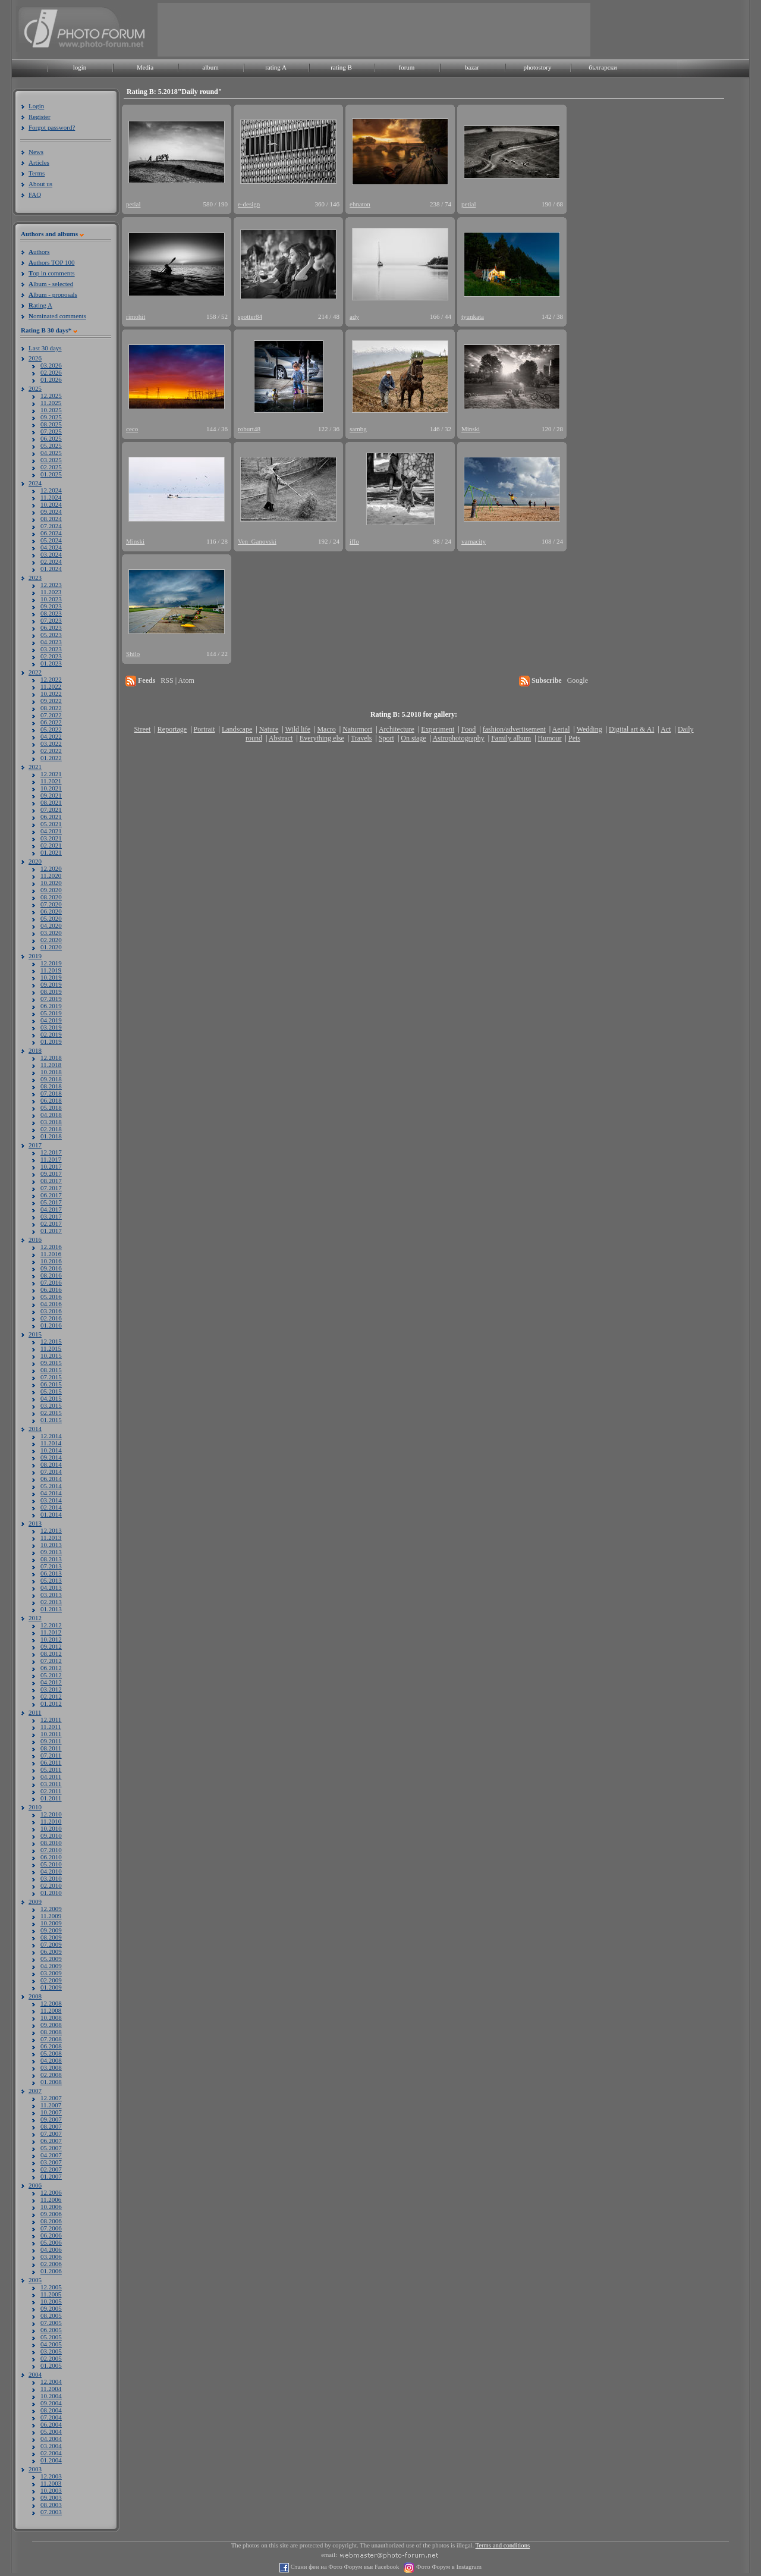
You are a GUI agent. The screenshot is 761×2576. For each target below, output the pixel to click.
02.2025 (51, 466)
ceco (132, 428)
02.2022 (51, 750)
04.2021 (51, 830)
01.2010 (51, 1892)
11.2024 (50, 497)
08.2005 (51, 2315)
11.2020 (50, 875)
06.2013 (51, 1573)
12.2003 (51, 2476)
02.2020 (51, 939)
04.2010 (51, 1871)
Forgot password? (52, 127)
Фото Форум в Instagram (448, 2567)
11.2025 (50, 402)
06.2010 (51, 1856)
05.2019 (51, 1012)
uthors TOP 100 (51, 262)
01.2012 (51, 1703)
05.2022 (51, 729)
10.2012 (51, 1639)
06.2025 (51, 438)
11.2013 (50, 1537)
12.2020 (51, 868)
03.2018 (51, 1121)
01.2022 (51, 757)
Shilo (133, 653)
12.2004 (51, 2381)
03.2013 (51, 1594)
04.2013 (51, 1587)
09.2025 (51, 417)
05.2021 (51, 823)
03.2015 (51, 1405)
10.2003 (51, 2490)
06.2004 (51, 2424)
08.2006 (51, 2220)
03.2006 (51, 2256)
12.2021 (51, 773)
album (210, 67)
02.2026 (51, 372)
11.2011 (50, 1726)
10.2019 (51, 977)
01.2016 (51, 1325)
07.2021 (51, 809)
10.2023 (51, 599)
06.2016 (51, 1289)
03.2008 (51, 2067)
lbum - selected (51, 283)
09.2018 (51, 1079)
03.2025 (51, 459)
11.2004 (50, 2388)
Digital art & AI (631, 729)
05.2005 (51, 2336)
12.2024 (51, 490)
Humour (550, 738)
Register (40, 116)
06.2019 (51, 1005)
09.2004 (51, 2402)
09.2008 (51, 2024)
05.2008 (51, 2053)
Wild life (298, 729)
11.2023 (50, 591)
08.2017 (51, 1180)
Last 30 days (45, 348)
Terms (37, 173)
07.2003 (51, 2511)
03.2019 (51, 1027)
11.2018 (50, 1064)
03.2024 (51, 554)
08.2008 (51, 2031)
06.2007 (51, 2140)
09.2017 (51, 1173)
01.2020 (51, 946)
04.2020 (51, 925)
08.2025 (51, 424)
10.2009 (51, 1922)
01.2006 (51, 2270)
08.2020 (51, 896)
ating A (40, 305)
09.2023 (51, 606)
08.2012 (51, 1653)
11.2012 (50, 1632)
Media (145, 67)
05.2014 (51, 1485)
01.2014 (51, 1514)
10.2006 (51, 2206)
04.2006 (51, 2249)
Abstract (281, 738)
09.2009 (51, 1930)
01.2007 (51, 2176)
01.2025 (51, 474)
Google (577, 680)
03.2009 (51, 1972)
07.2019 (51, 998)
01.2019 (51, 1041)
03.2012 (51, 1689)
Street (142, 729)
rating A (276, 67)
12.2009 (51, 1908)
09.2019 (51, 984)
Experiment (437, 729)
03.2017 (51, 1216)
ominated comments (57, 315)
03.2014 (51, 1500)
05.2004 (51, 2431)
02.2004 (51, 2452)
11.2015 (50, 1348)
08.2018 (51, 1086)
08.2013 (51, 1558)
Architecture (396, 729)
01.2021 (51, 852)
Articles (39, 162)
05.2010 (51, 1864)
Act (666, 729)
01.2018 (51, 1136)
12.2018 (51, 1057)
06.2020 (51, 911)
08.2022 (51, 707)
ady (354, 316)
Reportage (172, 729)
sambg (358, 428)
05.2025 (51, 445)
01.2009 (51, 1987)
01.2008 (51, 2081)
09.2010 (51, 1835)
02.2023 (51, 656)
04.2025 (51, 452)
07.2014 (51, 1471)
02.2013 (51, 1601)
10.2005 (51, 2301)
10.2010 (51, 1828)
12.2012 (51, 1625)
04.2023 (51, 641)
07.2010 (51, 1849)
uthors (39, 251)
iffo (354, 541)
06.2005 (51, 2329)
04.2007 (51, 2154)
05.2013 (51, 1580)
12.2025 (51, 395)
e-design (249, 204)
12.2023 (51, 584)
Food (468, 729)
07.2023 (51, 620)
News (36, 151)
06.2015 (51, 1384)
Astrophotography (458, 738)
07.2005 (51, 2322)
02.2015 (51, 1412)
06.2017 (51, 1194)
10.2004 (51, 2395)
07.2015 (51, 1376)
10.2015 (51, 1355)
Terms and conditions (503, 2545)
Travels (361, 738)
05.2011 (50, 1769)
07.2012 (51, 1660)
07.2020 (51, 904)
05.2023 (51, 634)
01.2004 (51, 2460)
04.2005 (51, 2344)
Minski (470, 428)
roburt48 (249, 428)
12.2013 (51, 1530)
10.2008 (51, 2017)
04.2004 (51, 2438)
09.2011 (50, 1740)
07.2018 (51, 1093)
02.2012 (51, 1696)
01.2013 (51, 1608)
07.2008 (51, 2038)
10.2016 (51, 1261)
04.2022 (51, 736)
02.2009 (51, 1980)
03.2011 (50, 1783)
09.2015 (51, 1362)
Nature (269, 729)
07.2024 (51, 525)
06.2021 (51, 816)
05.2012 (51, 1674)
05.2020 (51, 918)
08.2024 (51, 518)
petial (133, 204)
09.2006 (51, 2213)
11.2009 (50, 1915)
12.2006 (51, 2192)
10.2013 (51, 1544)
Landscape (237, 729)
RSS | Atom (177, 680)
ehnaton (360, 204)
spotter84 (250, 316)
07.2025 (51, 431)
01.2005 (51, 2365)
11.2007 (50, 2105)
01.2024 (51, 568)
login (80, 67)
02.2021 (51, 845)
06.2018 (51, 1100)
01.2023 (51, 663)
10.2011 (50, 1733)
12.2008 (51, 2003)
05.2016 (51, 1296)
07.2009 (51, 1944)
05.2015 (51, 1391)
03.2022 (51, 743)
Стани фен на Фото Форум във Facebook (344, 2567)
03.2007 (51, 2162)
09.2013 (51, 1551)
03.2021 (51, 838)
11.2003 (50, 2483)
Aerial (561, 729)
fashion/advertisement (514, 729)
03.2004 (51, 2445)
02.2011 (50, 1790)
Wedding (589, 729)
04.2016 (51, 1303)
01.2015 (51, 1419)
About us (40, 183)
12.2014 (51, 1435)
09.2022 (51, 700)
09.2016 (51, 1268)
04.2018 (51, 1114)
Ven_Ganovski (257, 541)
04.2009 (51, 1965)
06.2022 (51, 722)
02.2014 (51, 1507)
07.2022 (51, 714)
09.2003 (51, 2497)
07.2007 (51, 2133)
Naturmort (357, 729)
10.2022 (51, 693)
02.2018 (51, 1128)
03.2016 (51, 1310)
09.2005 (51, 2308)
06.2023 (51, 627)
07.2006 (51, 2228)
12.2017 (51, 1152)
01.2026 (51, 379)
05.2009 (51, 1958)
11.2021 (50, 781)
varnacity (473, 541)
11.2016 (50, 1253)
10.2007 (51, 2112)
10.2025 (51, 409)
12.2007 (51, 2097)
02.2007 (51, 2169)
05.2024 (51, 540)
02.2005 (51, 2358)
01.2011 (50, 1798)
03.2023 (51, 648)
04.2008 (51, 2060)
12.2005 (51, 2287)
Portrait (204, 729)
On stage (413, 738)
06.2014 (51, 1478)
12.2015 (51, 1341)
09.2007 (51, 2119)
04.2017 (51, 1209)
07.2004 (51, 2417)
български (603, 67)
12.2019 (51, 963)
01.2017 (51, 1230)
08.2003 (51, 2504)
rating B (341, 67)
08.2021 (51, 802)
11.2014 (50, 1443)
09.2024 (51, 511)
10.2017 (51, 1166)
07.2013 (51, 1566)
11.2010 (50, 1821)
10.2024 (51, 504)
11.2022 (50, 686)
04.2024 (51, 547)
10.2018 (51, 1071)
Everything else (322, 738)
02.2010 (51, 1885)
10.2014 (51, 1450)
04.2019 (51, 1020)
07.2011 (50, 1755)
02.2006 (51, 2263)
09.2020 (51, 889)
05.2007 (51, 2147)
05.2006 (51, 2242)
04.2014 (51, 1492)
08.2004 (51, 2410)
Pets (574, 738)
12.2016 (51, 1246)
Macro (326, 729)
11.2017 (50, 1159)
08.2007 (51, 2126)
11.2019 (50, 970)
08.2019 (51, 991)
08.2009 (51, 1937)
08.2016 (51, 1275)
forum (407, 67)
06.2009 (51, 1951)
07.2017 (51, 1187)
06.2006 (51, 2235)
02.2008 (51, 2074)
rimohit (135, 316)
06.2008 (51, 2046)
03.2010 (51, 1878)
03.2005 (51, 2351)
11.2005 (50, 2294)
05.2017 (51, 1202)
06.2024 (51, 532)
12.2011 (50, 1719)
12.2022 (51, 679)
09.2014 (51, 1457)
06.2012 (51, 1667)
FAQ (35, 194)
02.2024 (51, 561)
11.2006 (50, 2199)
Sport (386, 738)
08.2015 (51, 1369)
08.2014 (51, 1464)
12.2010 (51, 1814)
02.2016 (51, 1318)
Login (36, 105)
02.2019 (51, 1034)
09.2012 (51, 1646)
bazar (472, 67)
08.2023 (51, 613)
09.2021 (51, 795)
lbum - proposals (53, 294)
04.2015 (51, 1398)
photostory (537, 67)
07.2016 (51, 1282)
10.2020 (51, 882)
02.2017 (51, 1223)
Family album (511, 738)
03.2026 (51, 365)
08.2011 (50, 1748)
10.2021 (51, 788)
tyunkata (472, 316)
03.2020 (51, 932)
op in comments (52, 273)
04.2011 (50, 1776)
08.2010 (51, 1842)
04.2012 (51, 1682)
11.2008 (50, 2010)
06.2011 (50, 1762)
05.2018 (51, 1107)
